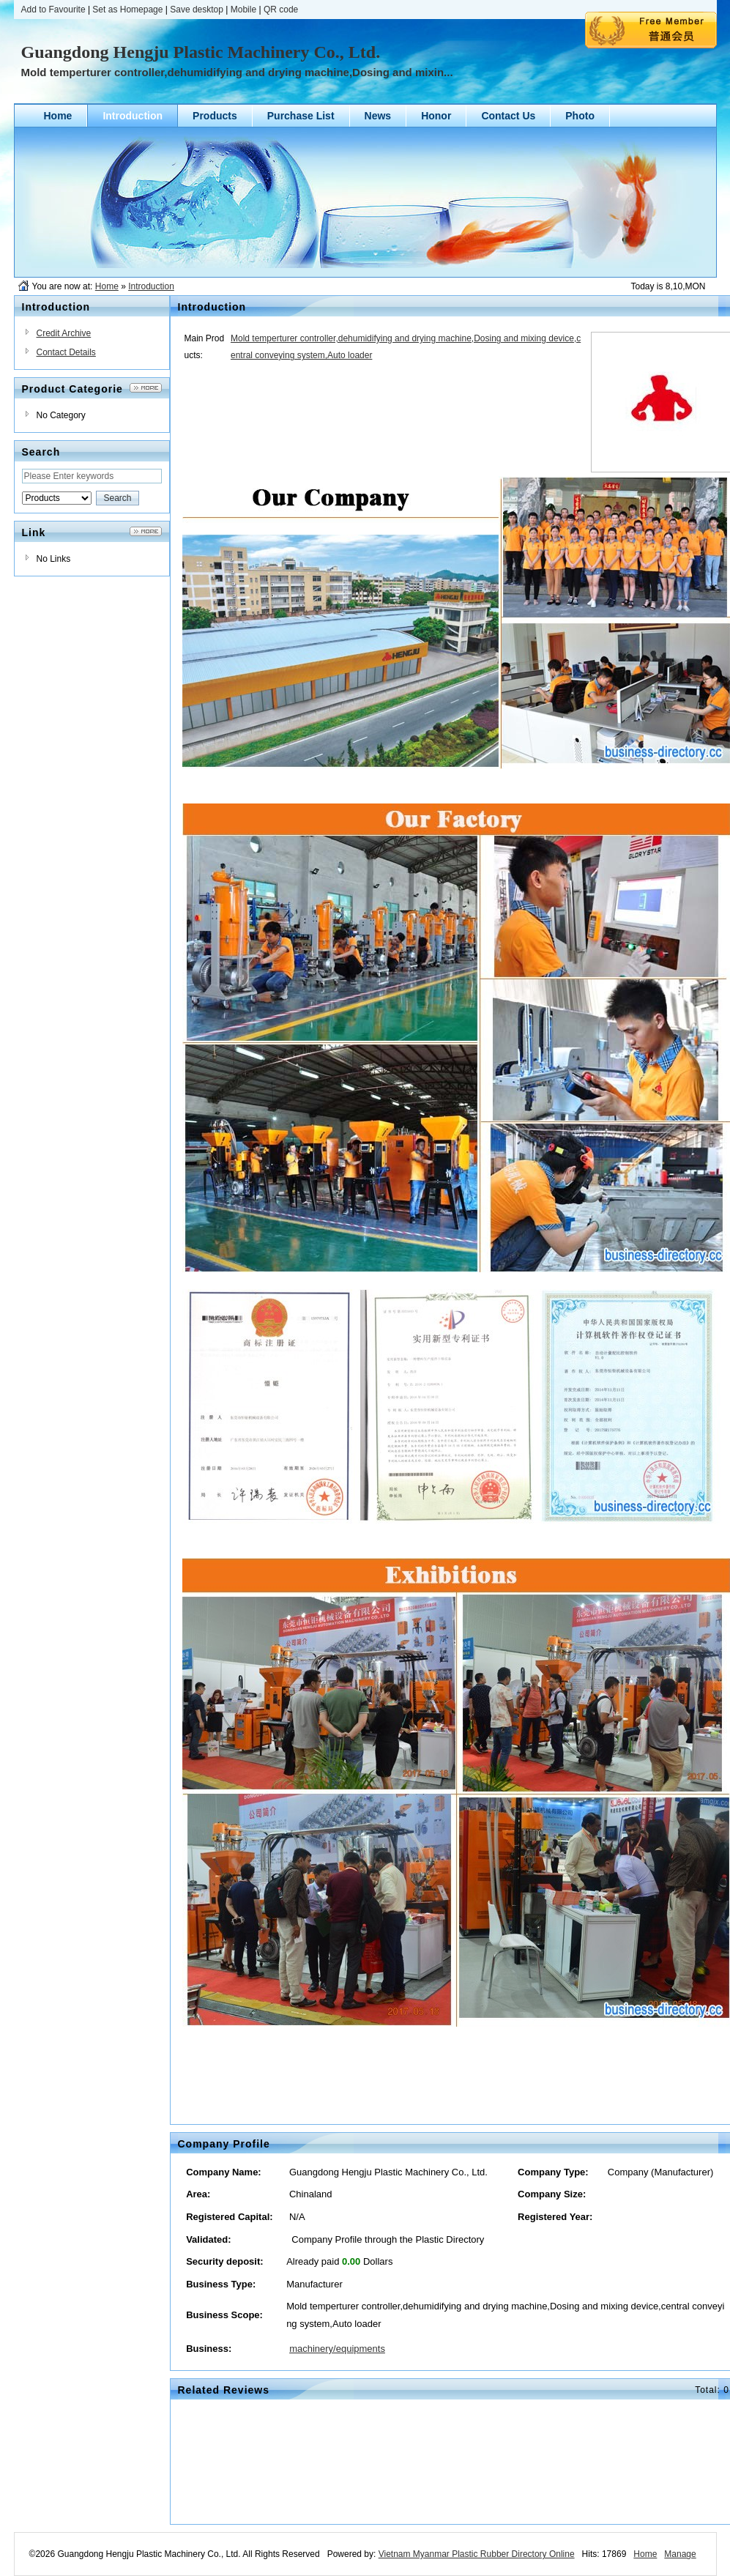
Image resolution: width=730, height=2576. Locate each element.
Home (107, 286)
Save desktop (196, 9)
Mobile (243, 9)
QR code (281, 9)
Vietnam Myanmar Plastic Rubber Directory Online (477, 2554)
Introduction (151, 286)
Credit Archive (64, 333)
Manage (680, 2554)
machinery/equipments (337, 2348)
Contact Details (66, 352)
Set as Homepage (127, 9)
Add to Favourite (53, 9)
